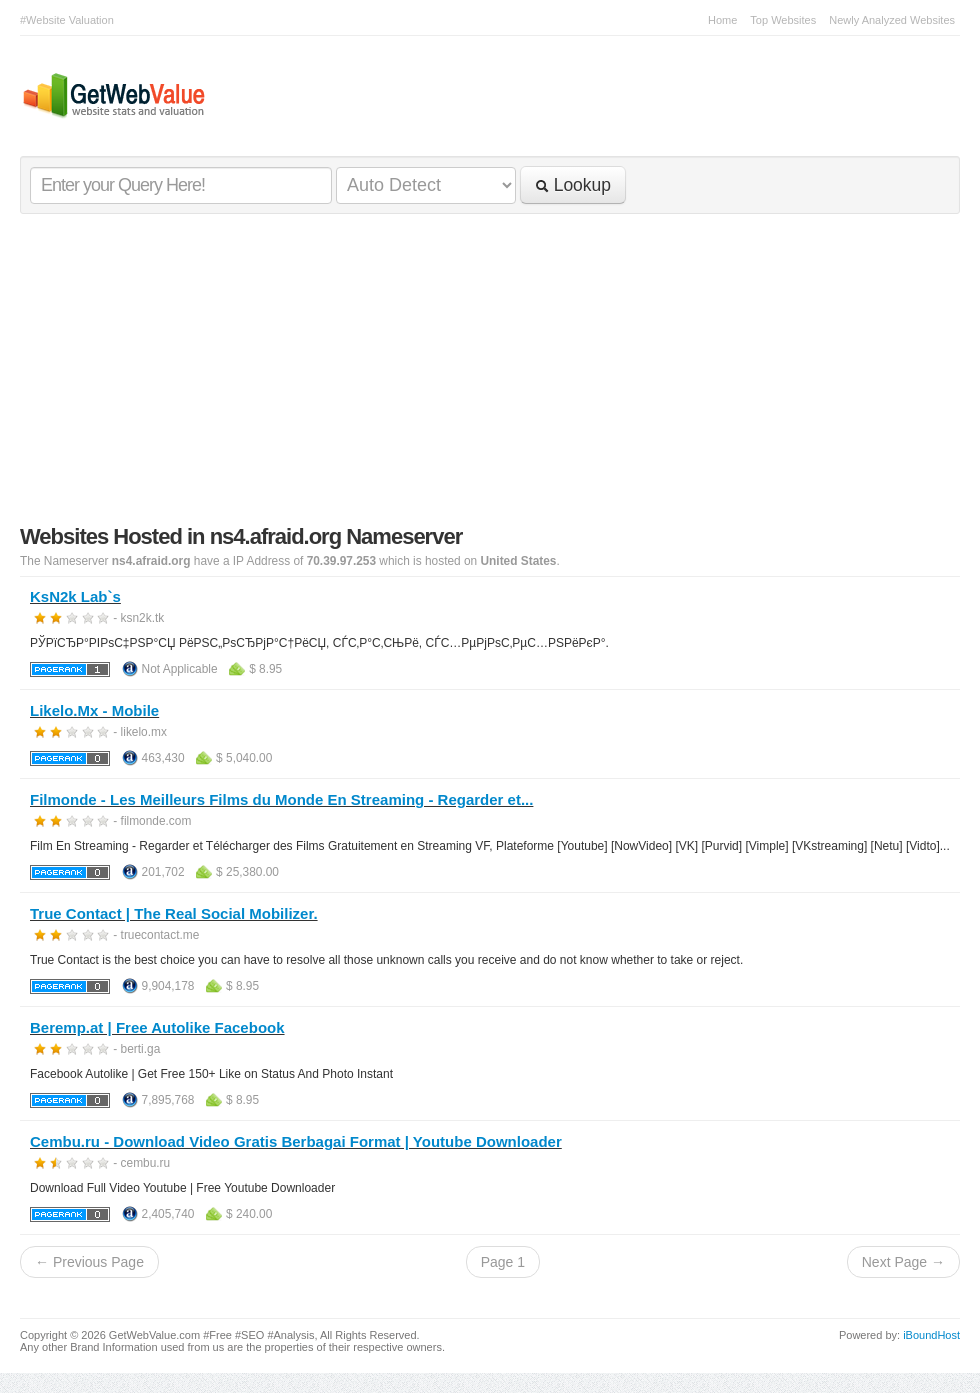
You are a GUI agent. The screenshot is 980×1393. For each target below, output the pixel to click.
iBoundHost (931, 1335)
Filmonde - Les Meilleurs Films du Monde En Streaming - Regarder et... (281, 799)
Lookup (573, 185)
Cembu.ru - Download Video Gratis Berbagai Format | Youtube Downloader (296, 1141)
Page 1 (503, 1262)
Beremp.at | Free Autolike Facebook (157, 1027)
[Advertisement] (490, 374)
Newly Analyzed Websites (892, 20)
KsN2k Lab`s (75, 596)
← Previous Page (89, 1262)
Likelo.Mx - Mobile (94, 710)
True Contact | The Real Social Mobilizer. (174, 913)
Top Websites (783, 20)
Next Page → (903, 1262)
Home (722, 20)
